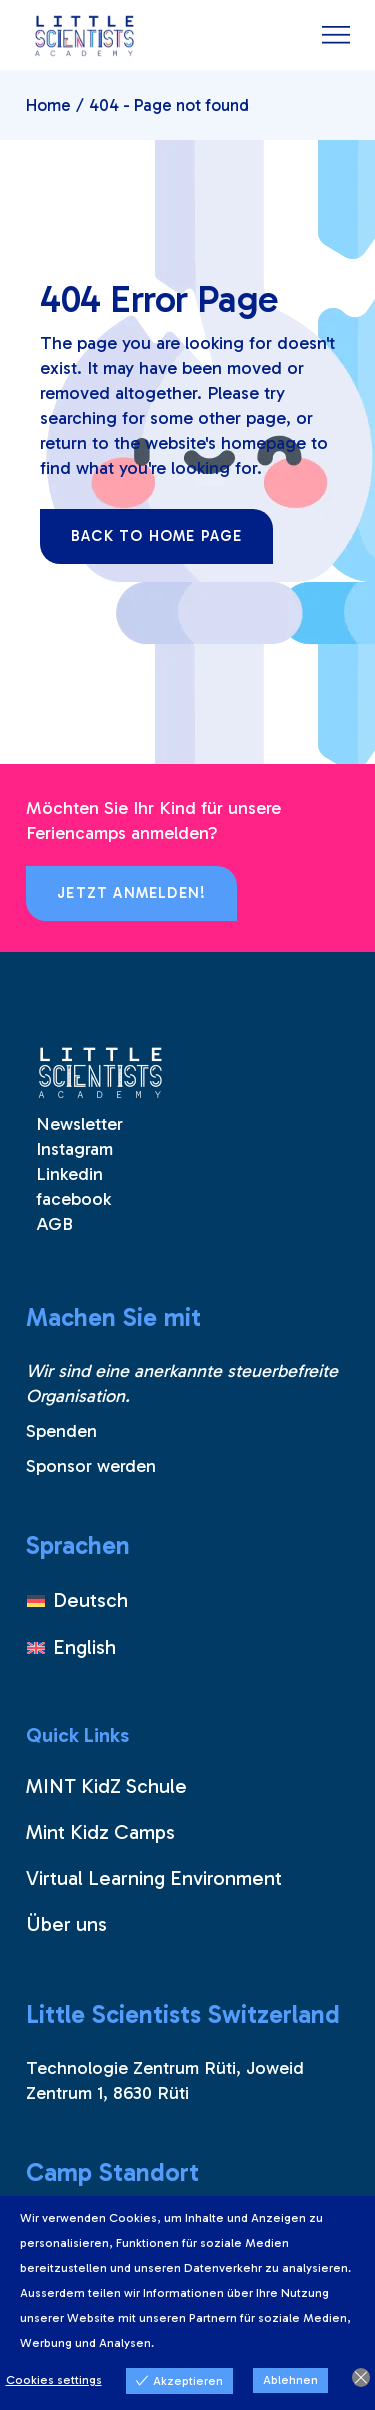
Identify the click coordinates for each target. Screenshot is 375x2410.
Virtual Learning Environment (154, 1878)
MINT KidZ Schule (106, 1786)
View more (188, 2343)
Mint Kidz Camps (100, 1832)
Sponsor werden (91, 1466)
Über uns (66, 1924)
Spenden (61, 1431)
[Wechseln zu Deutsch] (77, 1601)
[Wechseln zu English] (77, 1647)
